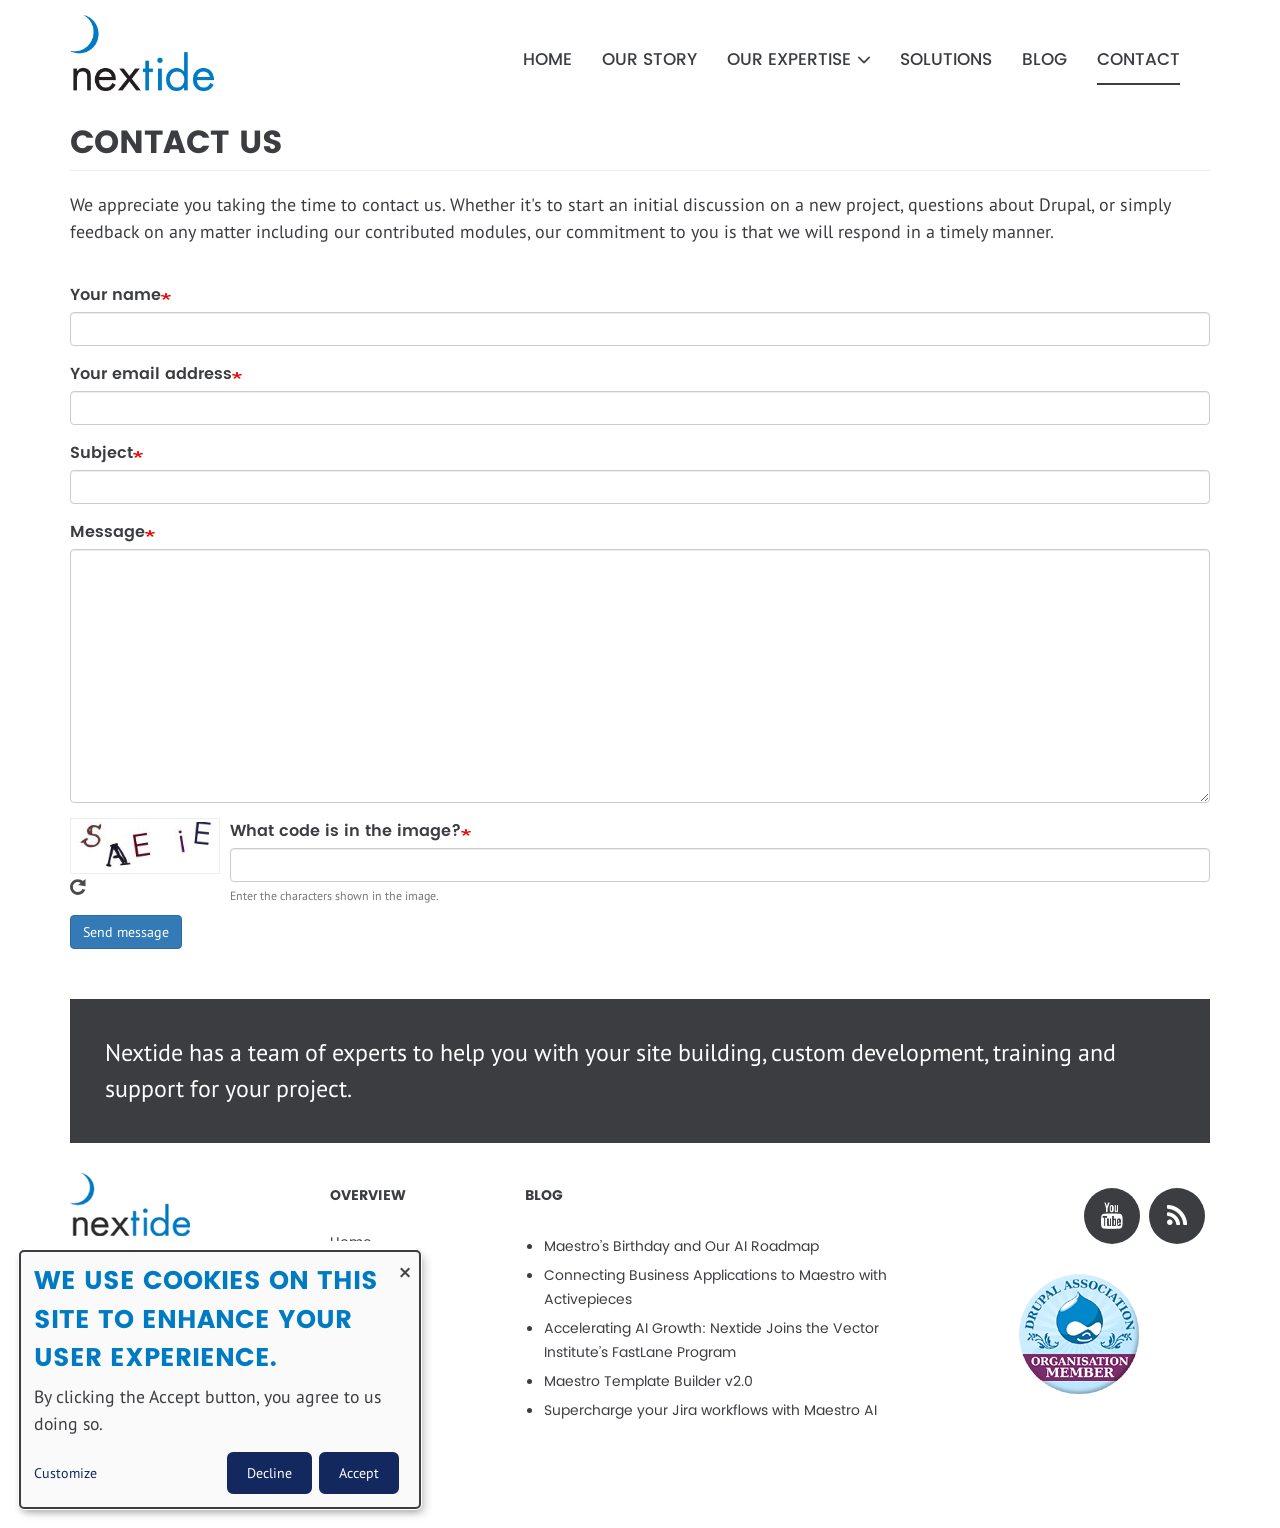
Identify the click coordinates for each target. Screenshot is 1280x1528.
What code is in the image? (345, 831)
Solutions (946, 60)
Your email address (151, 374)
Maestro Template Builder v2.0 (648, 1381)
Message (107, 532)
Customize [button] (65, 1473)
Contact (1138, 60)
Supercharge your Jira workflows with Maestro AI (710, 1410)
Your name (115, 295)
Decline (269, 1473)
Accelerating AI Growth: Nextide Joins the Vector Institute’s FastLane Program (711, 1340)
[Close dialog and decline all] (405, 1263)
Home (547, 60)
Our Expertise (798, 60)
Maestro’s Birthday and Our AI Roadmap (681, 1246)
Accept (359, 1473)
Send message (126, 932)
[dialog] (220, 1379)
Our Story (649, 60)
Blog (1044, 60)
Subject (101, 453)
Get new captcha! (78, 887)
